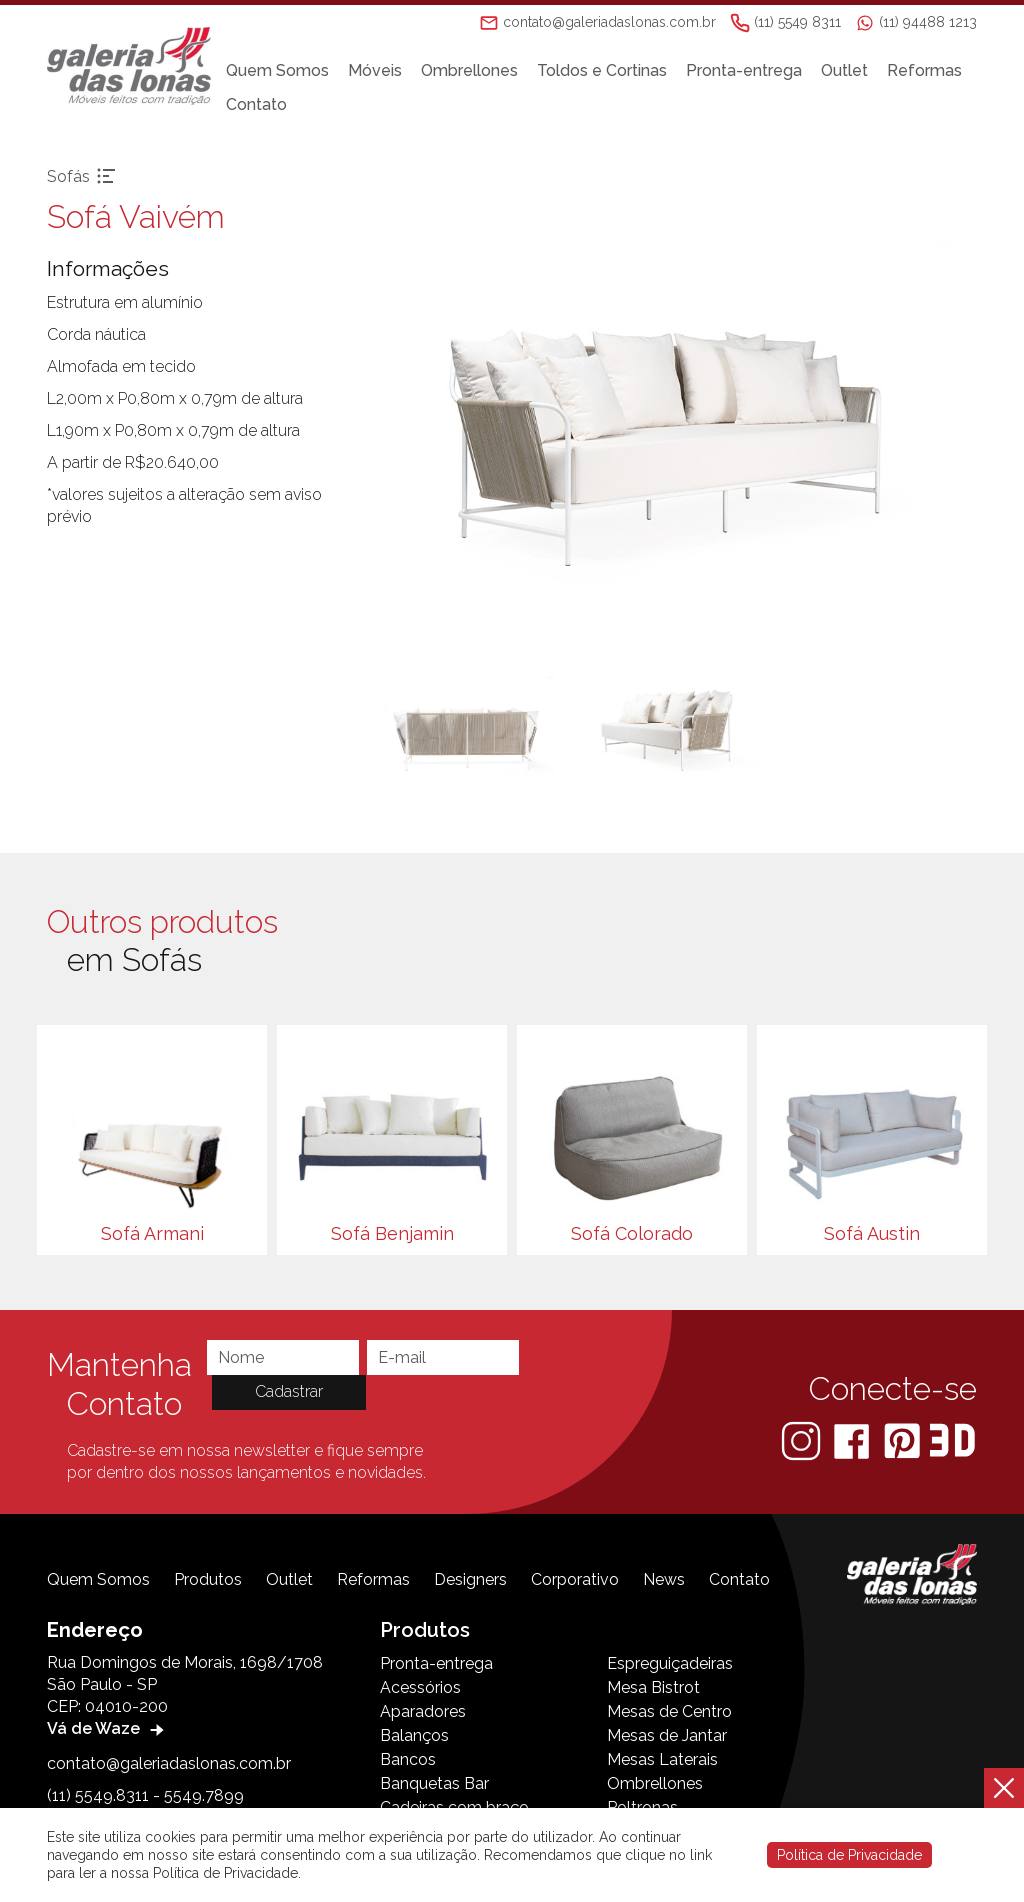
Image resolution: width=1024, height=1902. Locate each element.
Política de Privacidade (849, 1855)
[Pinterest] (904, 1439)
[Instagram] (803, 1439)
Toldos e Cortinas (607, 70)
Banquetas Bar (434, 1783)
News (664, 1579)
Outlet (849, 70)
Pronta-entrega (749, 70)
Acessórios (420, 1687)
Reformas (929, 70)
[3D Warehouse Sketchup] (952, 1439)
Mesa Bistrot (653, 1687)
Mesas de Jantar (667, 1735)
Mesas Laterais (662, 1759)
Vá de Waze (108, 1728)
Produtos (208, 1579)
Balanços (414, 1735)
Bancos (408, 1759)
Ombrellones (474, 70)
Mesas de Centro (669, 1711)
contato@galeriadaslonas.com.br (169, 1763)
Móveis (380, 70)
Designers (470, 1579)
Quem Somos (282, 70)
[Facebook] (853, 1439)
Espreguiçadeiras (670, 1663)
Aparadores (423, 1711)
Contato (261, 104)
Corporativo (575, 1579)
